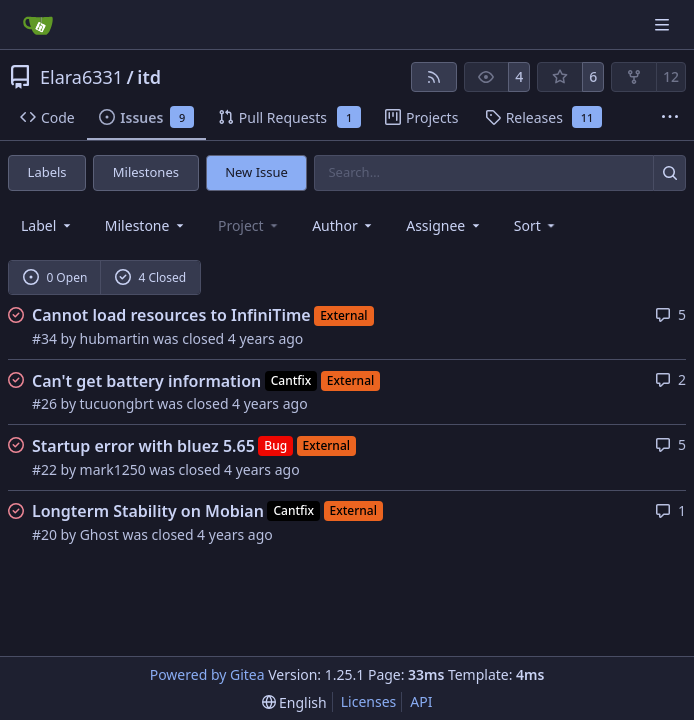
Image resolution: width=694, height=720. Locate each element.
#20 (44, 534)
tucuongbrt (117, 403)
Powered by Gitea (207, 674)
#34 (44, 338)
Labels (47, 172)
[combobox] (47, 225)
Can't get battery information (146, 381)
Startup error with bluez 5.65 (143, 446)
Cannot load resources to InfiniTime (171, 315)
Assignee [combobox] (444, 225)
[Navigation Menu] (664, 24)
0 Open (55, 277)
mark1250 (113, 469)
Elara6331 (81, 77)
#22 (44, 469)
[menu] (536, 225)
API (421, 701)
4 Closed (151, 277)
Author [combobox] (343, 225)
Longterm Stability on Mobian (148, 511)
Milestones (146, 172)
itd (149, 77)
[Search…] (669, 172)
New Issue (256, 172)
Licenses (369, 701)
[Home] (38, 25)
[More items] (670, 118)
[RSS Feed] (434, 77)
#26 (44, 403)
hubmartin (115, 338)
